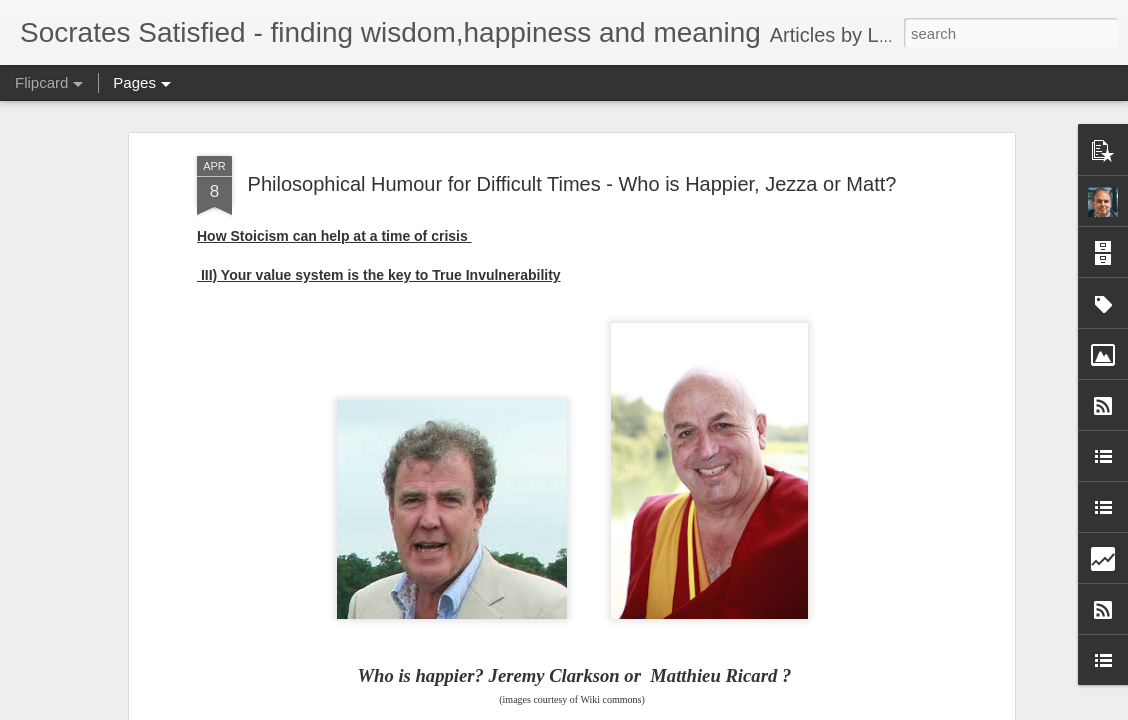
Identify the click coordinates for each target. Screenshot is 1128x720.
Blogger (626, 709)
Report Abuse (685, 709)
